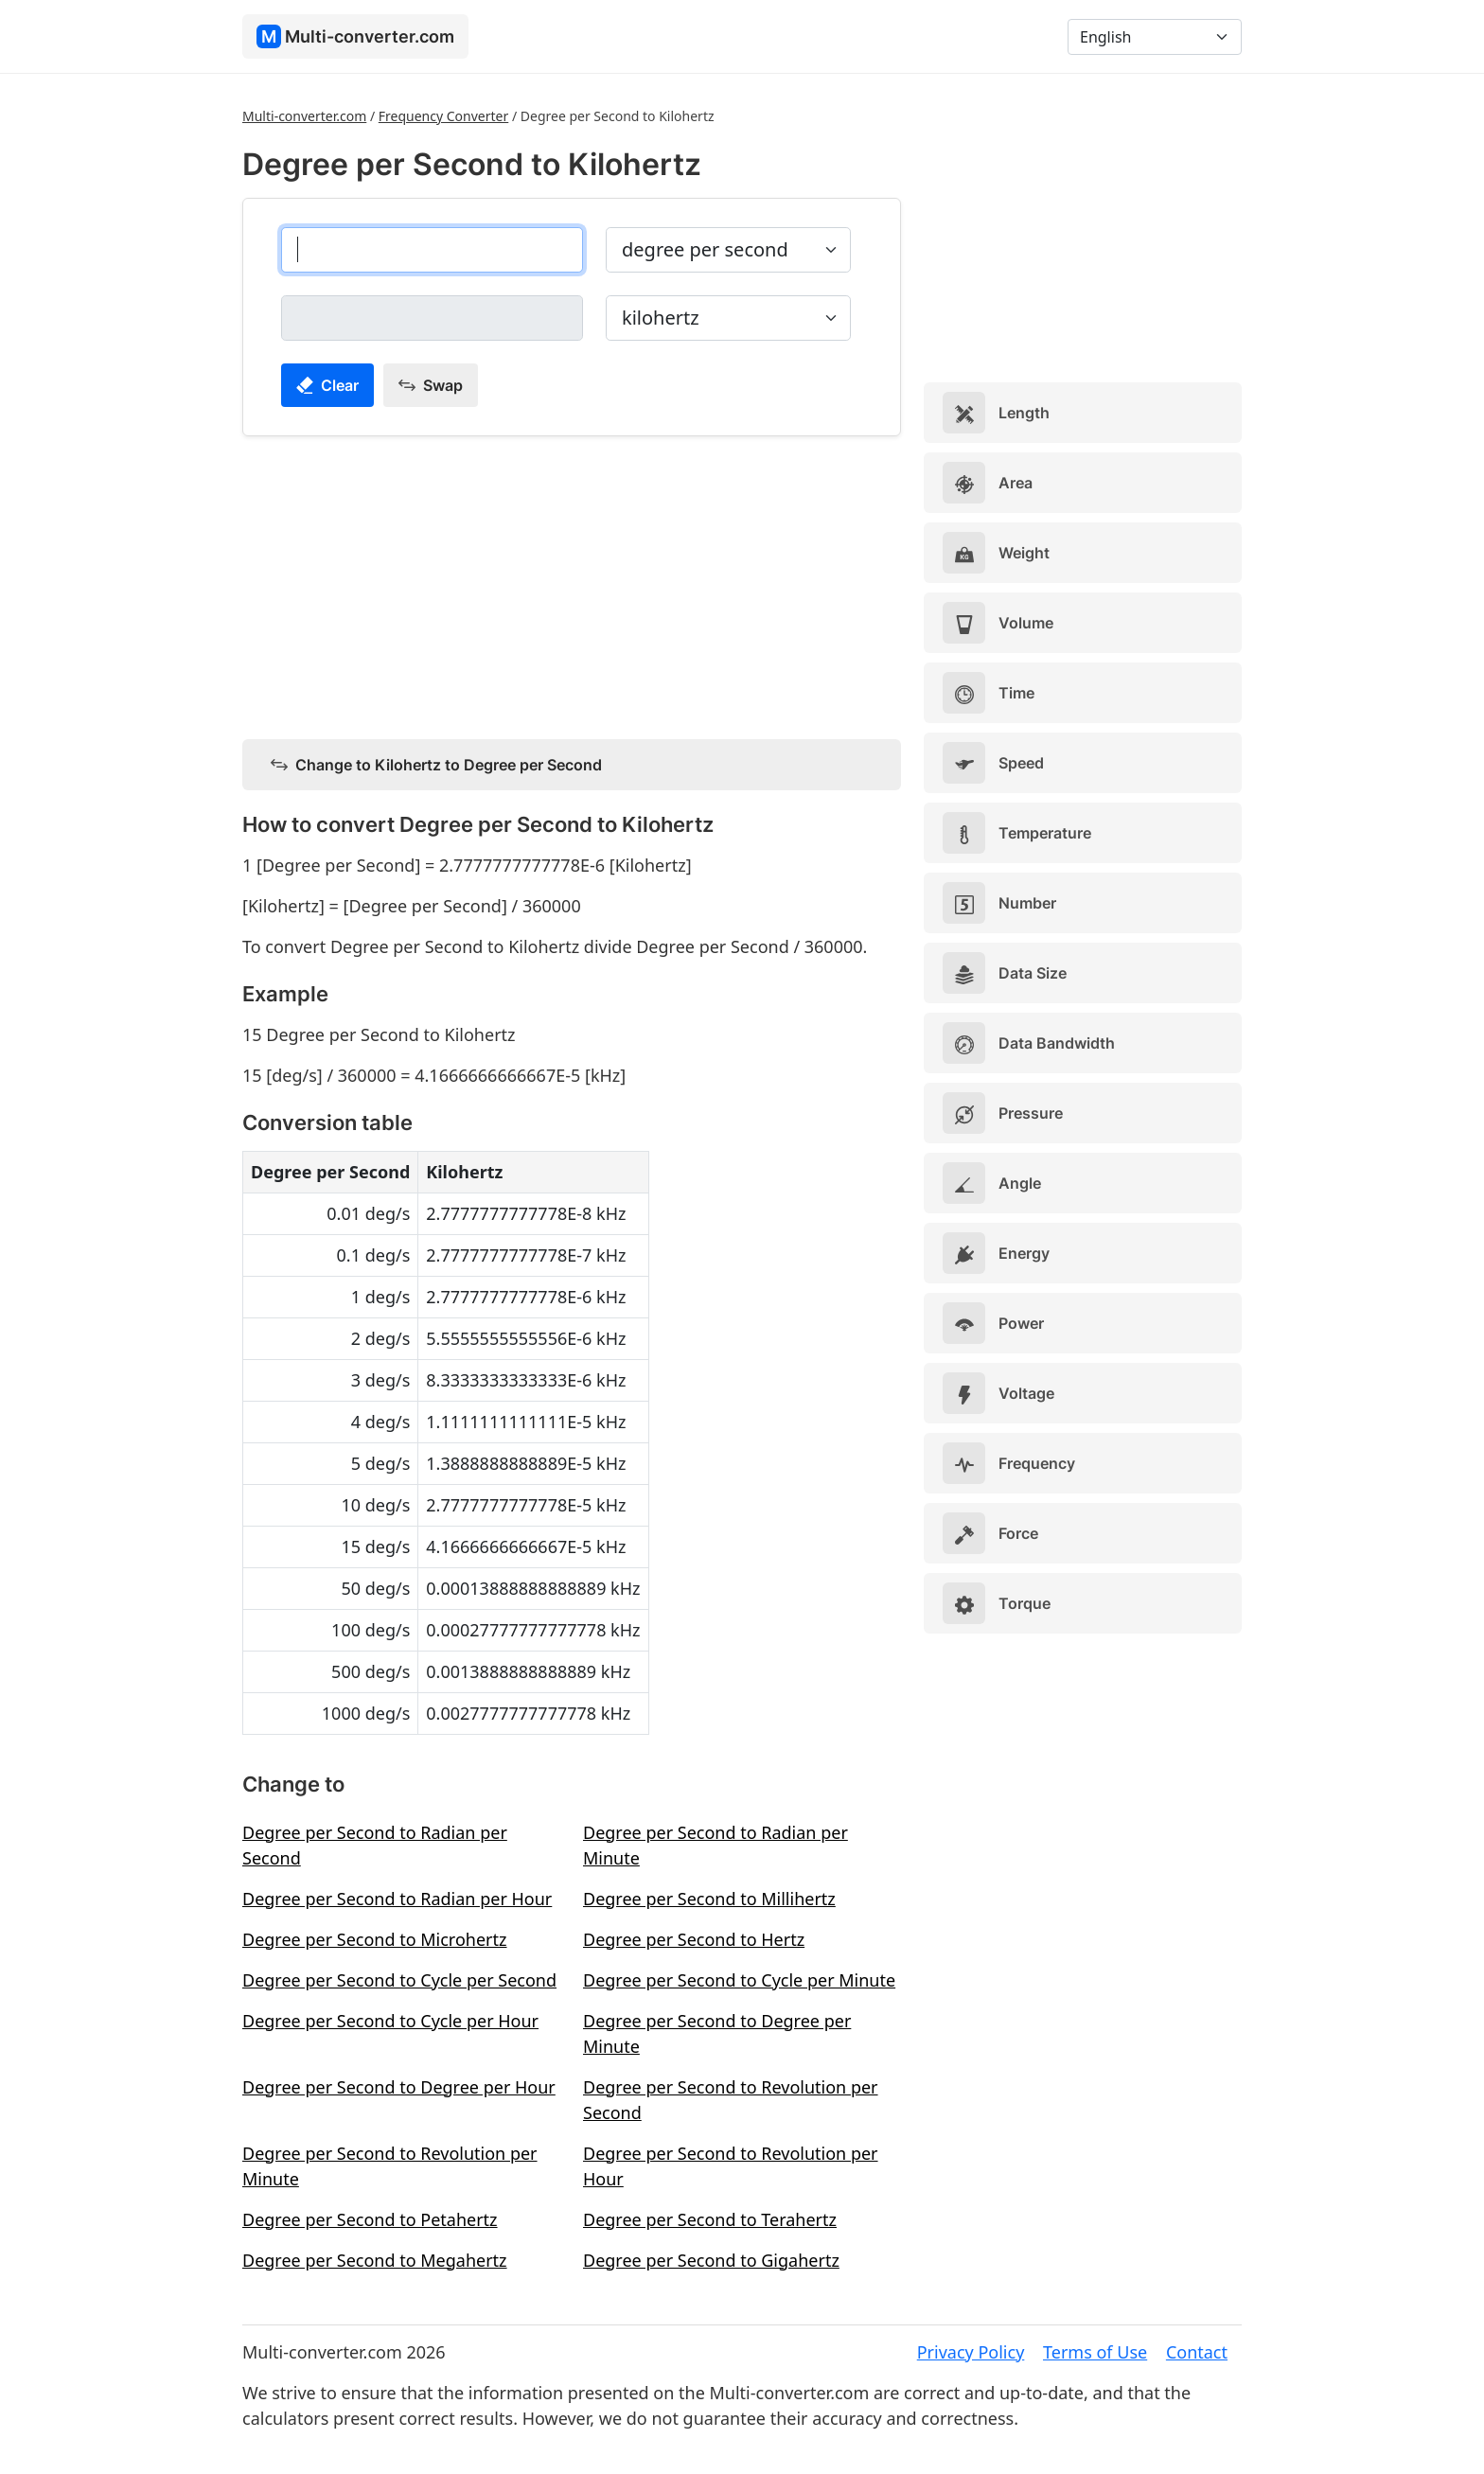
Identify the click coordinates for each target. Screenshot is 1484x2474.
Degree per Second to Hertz (693, 1939)
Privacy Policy (971, 2352)
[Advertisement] (571, 583)
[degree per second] (432, 250)
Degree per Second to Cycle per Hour (390, 2020)
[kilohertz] (432, 318)
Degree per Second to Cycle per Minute (739, 1980)
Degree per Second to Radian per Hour (397, 1898)
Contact (1197, 2352)
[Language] (1155, 37)
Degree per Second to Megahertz (374, 2260)
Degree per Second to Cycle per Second (399, 1980)
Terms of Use (1095, 2352)
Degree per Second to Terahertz (710, 2219)
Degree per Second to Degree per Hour (399, 2087)
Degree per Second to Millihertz (709, 1898)
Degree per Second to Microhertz (374, 1939)
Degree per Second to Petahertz (370, 2219)
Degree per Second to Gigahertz (711, 2260)
